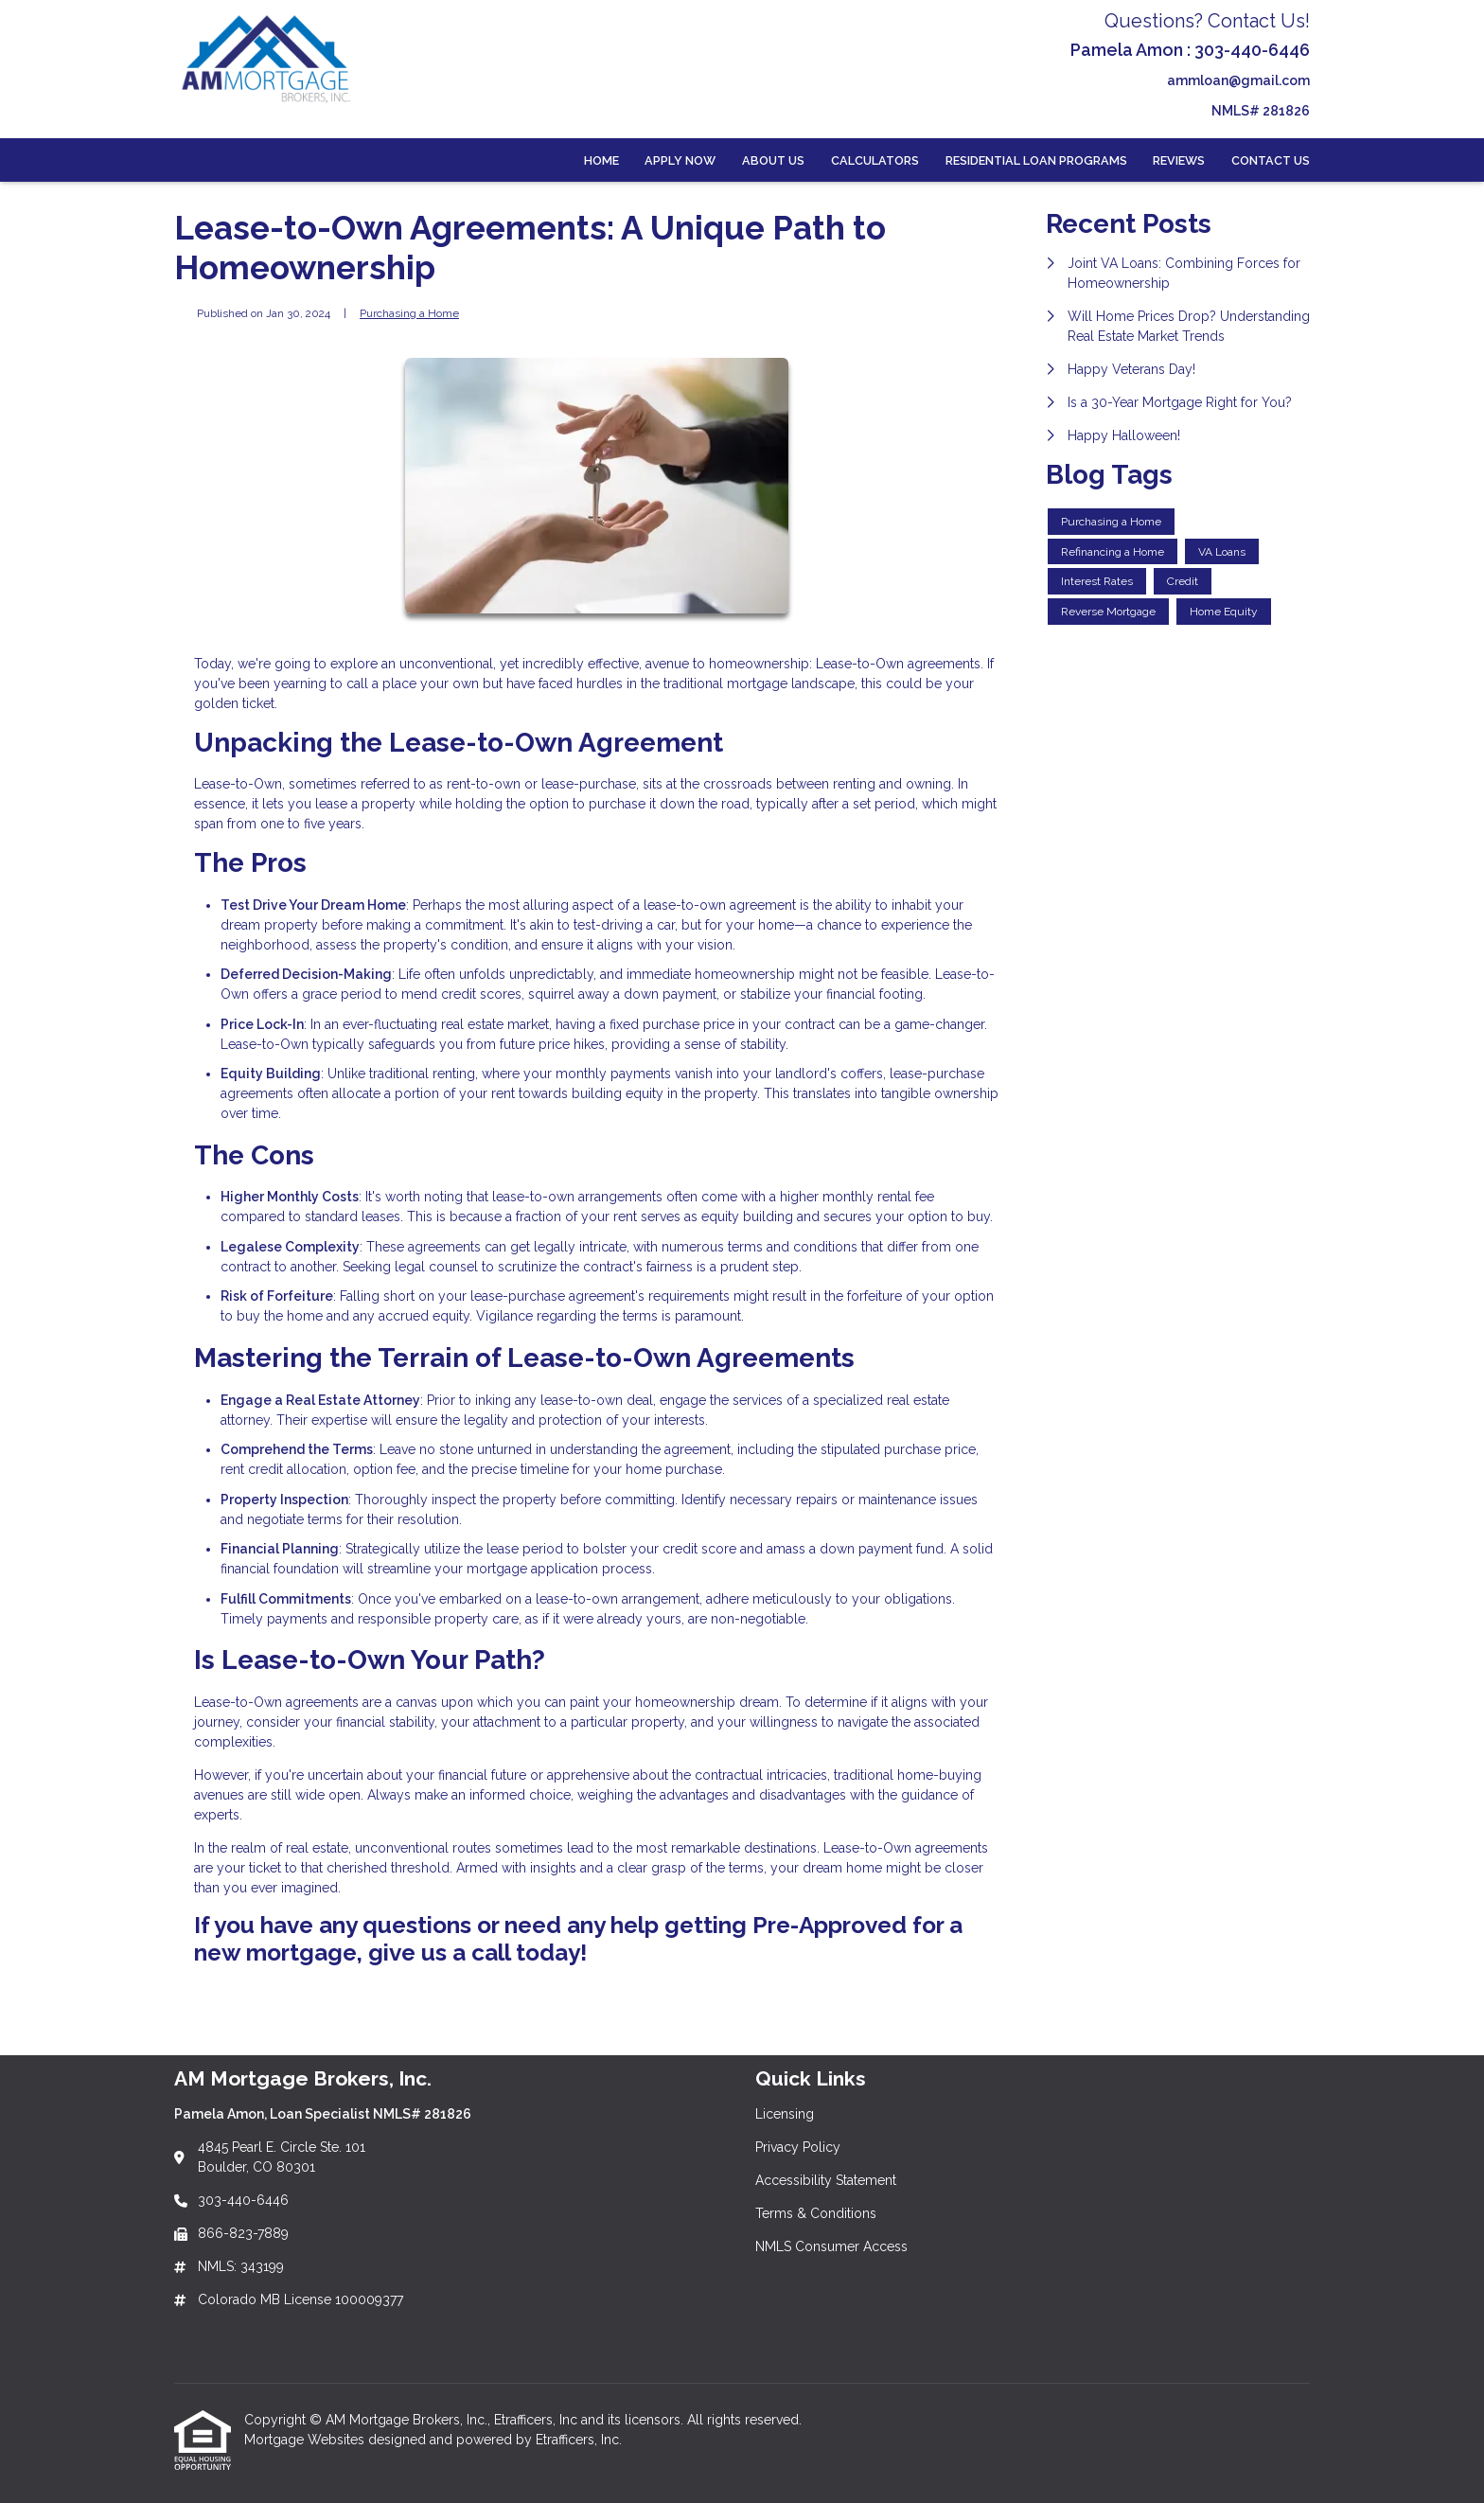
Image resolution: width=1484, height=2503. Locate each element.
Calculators (875, 160)
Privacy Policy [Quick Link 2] (797, 2147)
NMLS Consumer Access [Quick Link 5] (831, 2246)
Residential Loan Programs (1036, 160)
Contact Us (1270, 160)
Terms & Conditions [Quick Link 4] (815, 2213)
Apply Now (680, 160)
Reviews (1179, 160)
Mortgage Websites (306, 2439)
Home (601, 160)
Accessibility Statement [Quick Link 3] (825, 2180)
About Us (773, 160)
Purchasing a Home (409, 313)
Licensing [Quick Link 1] (784, 2113)
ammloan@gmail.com (1238, 80)
